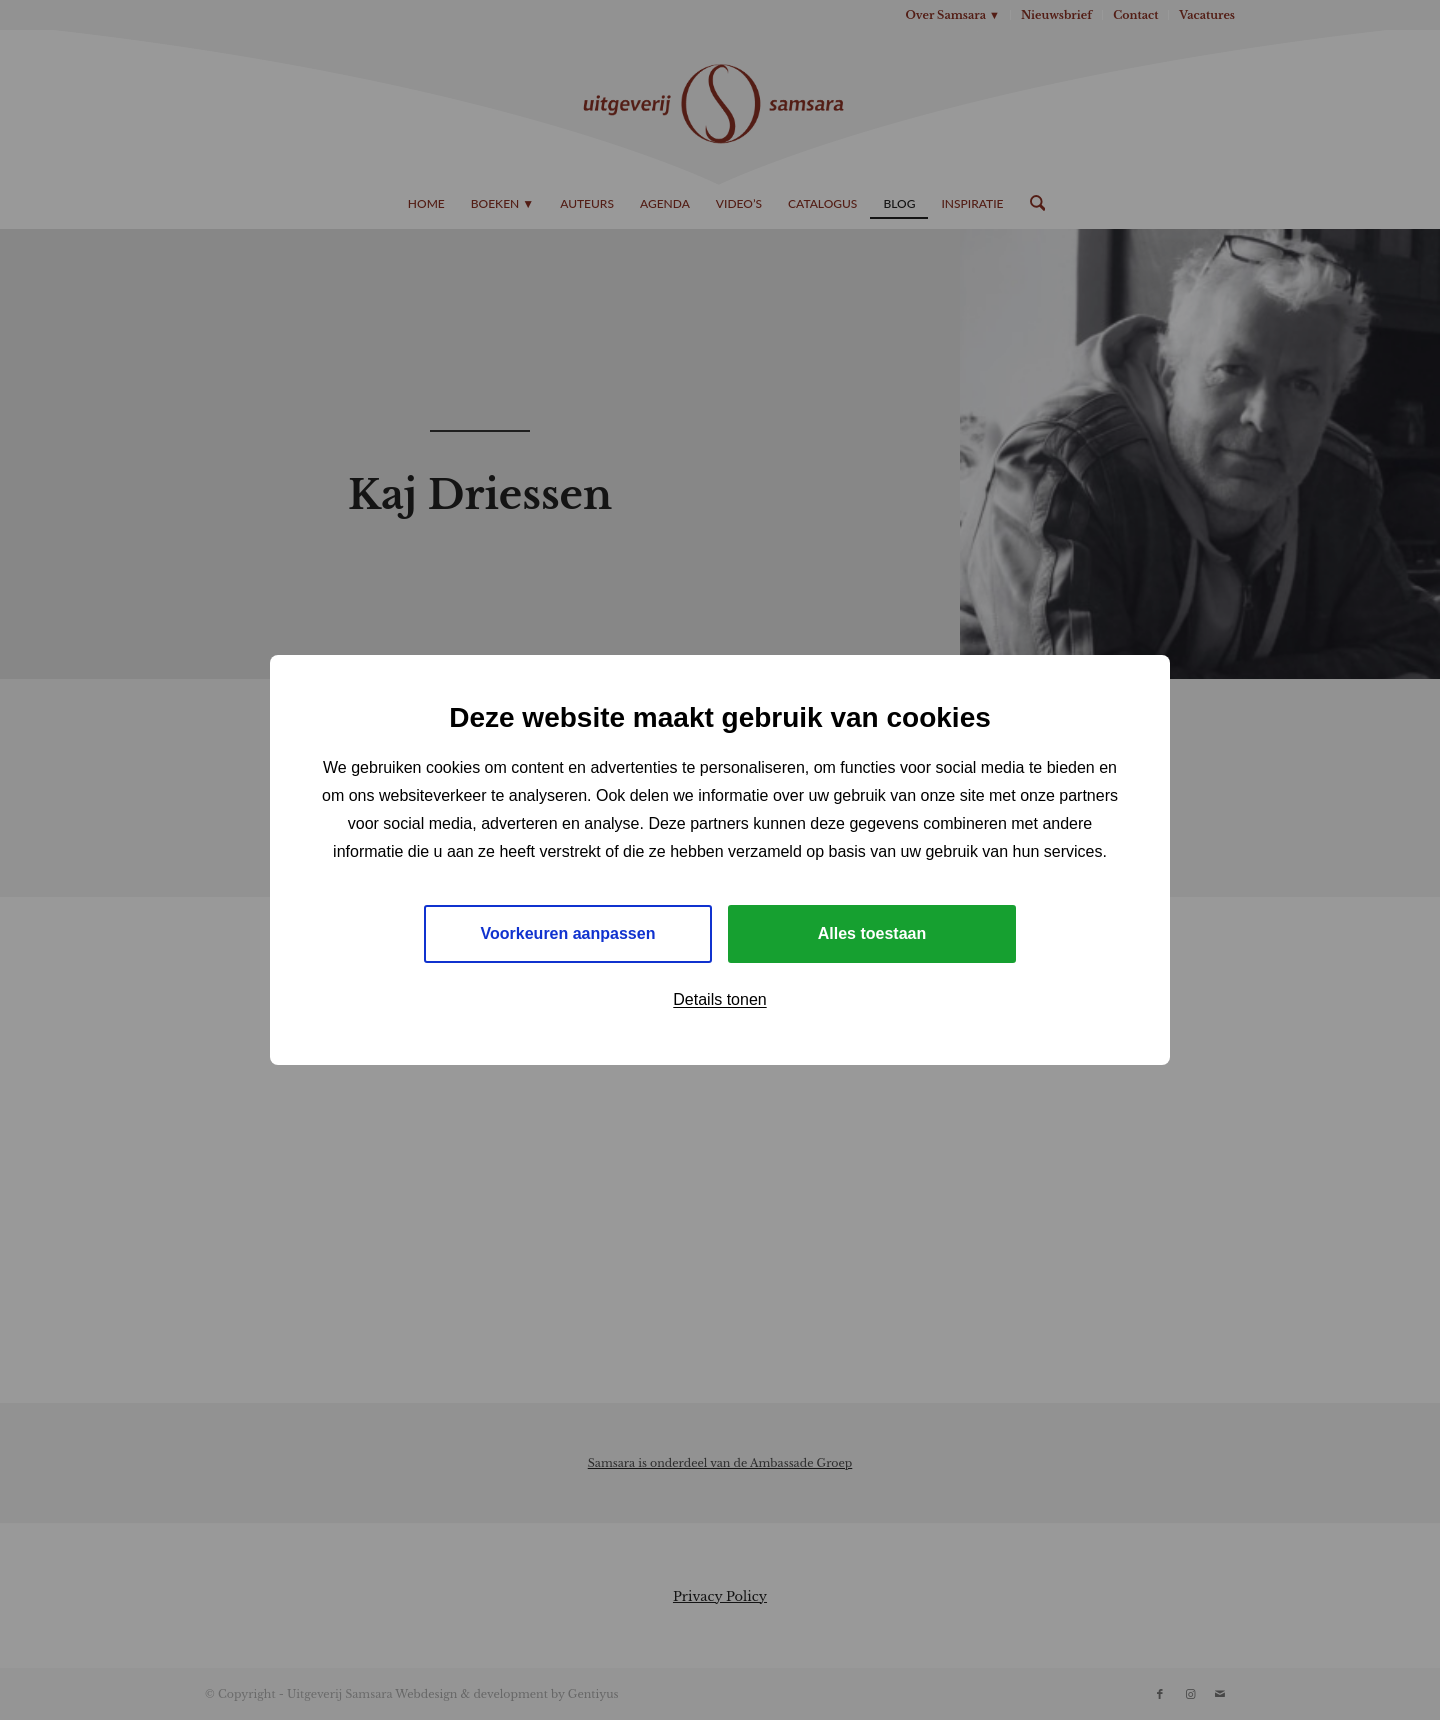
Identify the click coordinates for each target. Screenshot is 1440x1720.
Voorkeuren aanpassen (568, 933)
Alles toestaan (872, 933)
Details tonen (719, 999)
